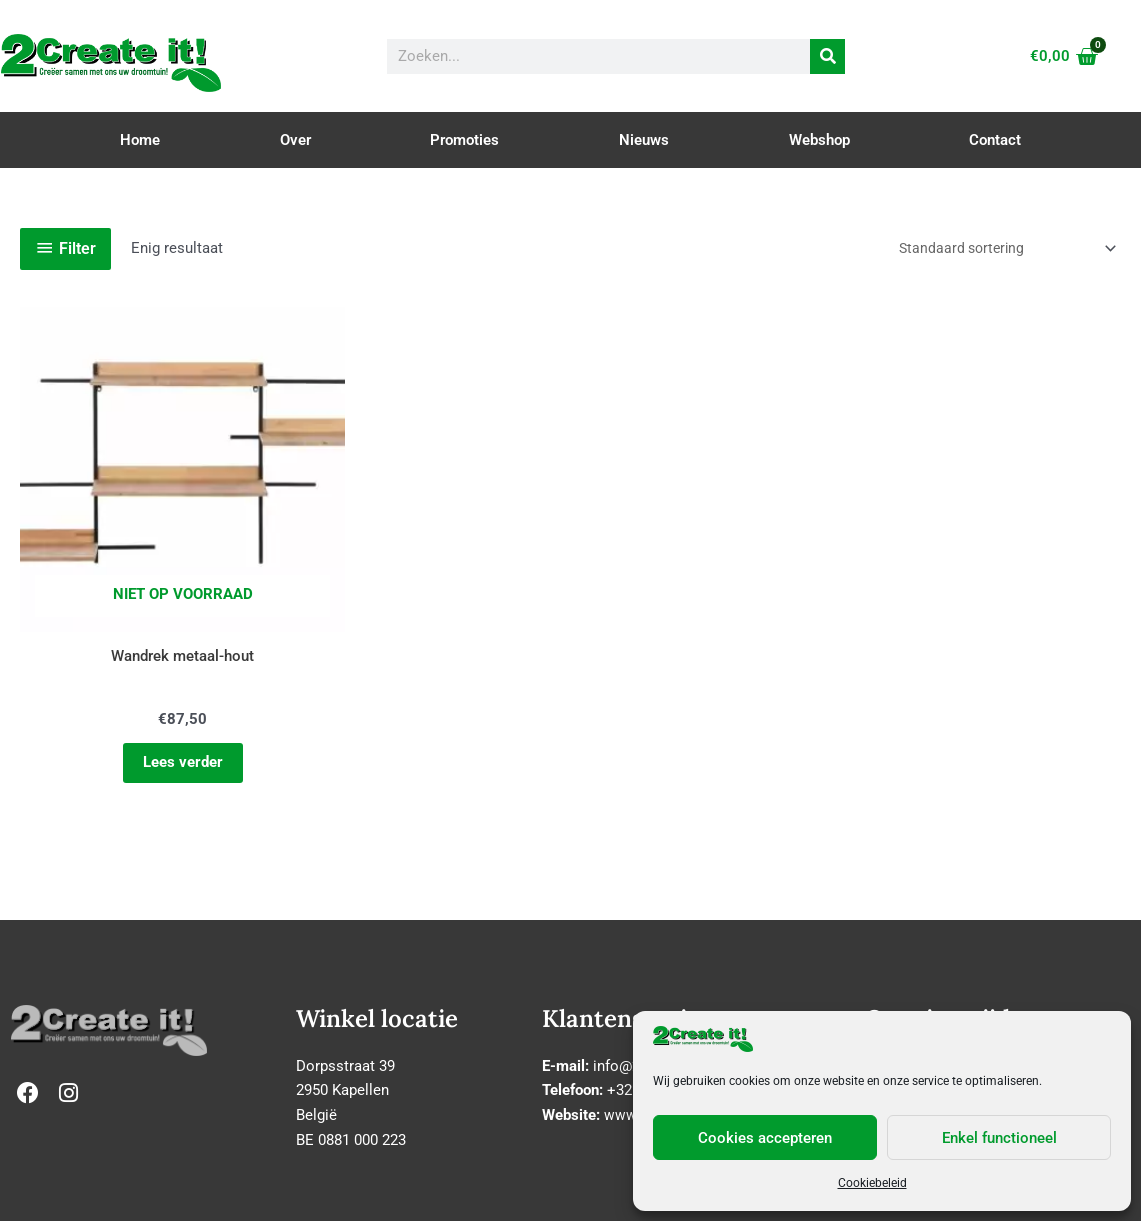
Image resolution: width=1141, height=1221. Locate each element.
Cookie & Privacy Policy (570, 1198)
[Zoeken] (827, 56)
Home (140, 140)
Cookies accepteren (765, 1138)
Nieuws (644, 140)
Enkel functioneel (999, 1138)
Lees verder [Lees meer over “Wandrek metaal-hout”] (150, 698)
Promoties (464, 140)
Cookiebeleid (872, 1183)
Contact (995, 140)
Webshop (819, 140)
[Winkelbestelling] (995, 248)
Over (295, 140)
